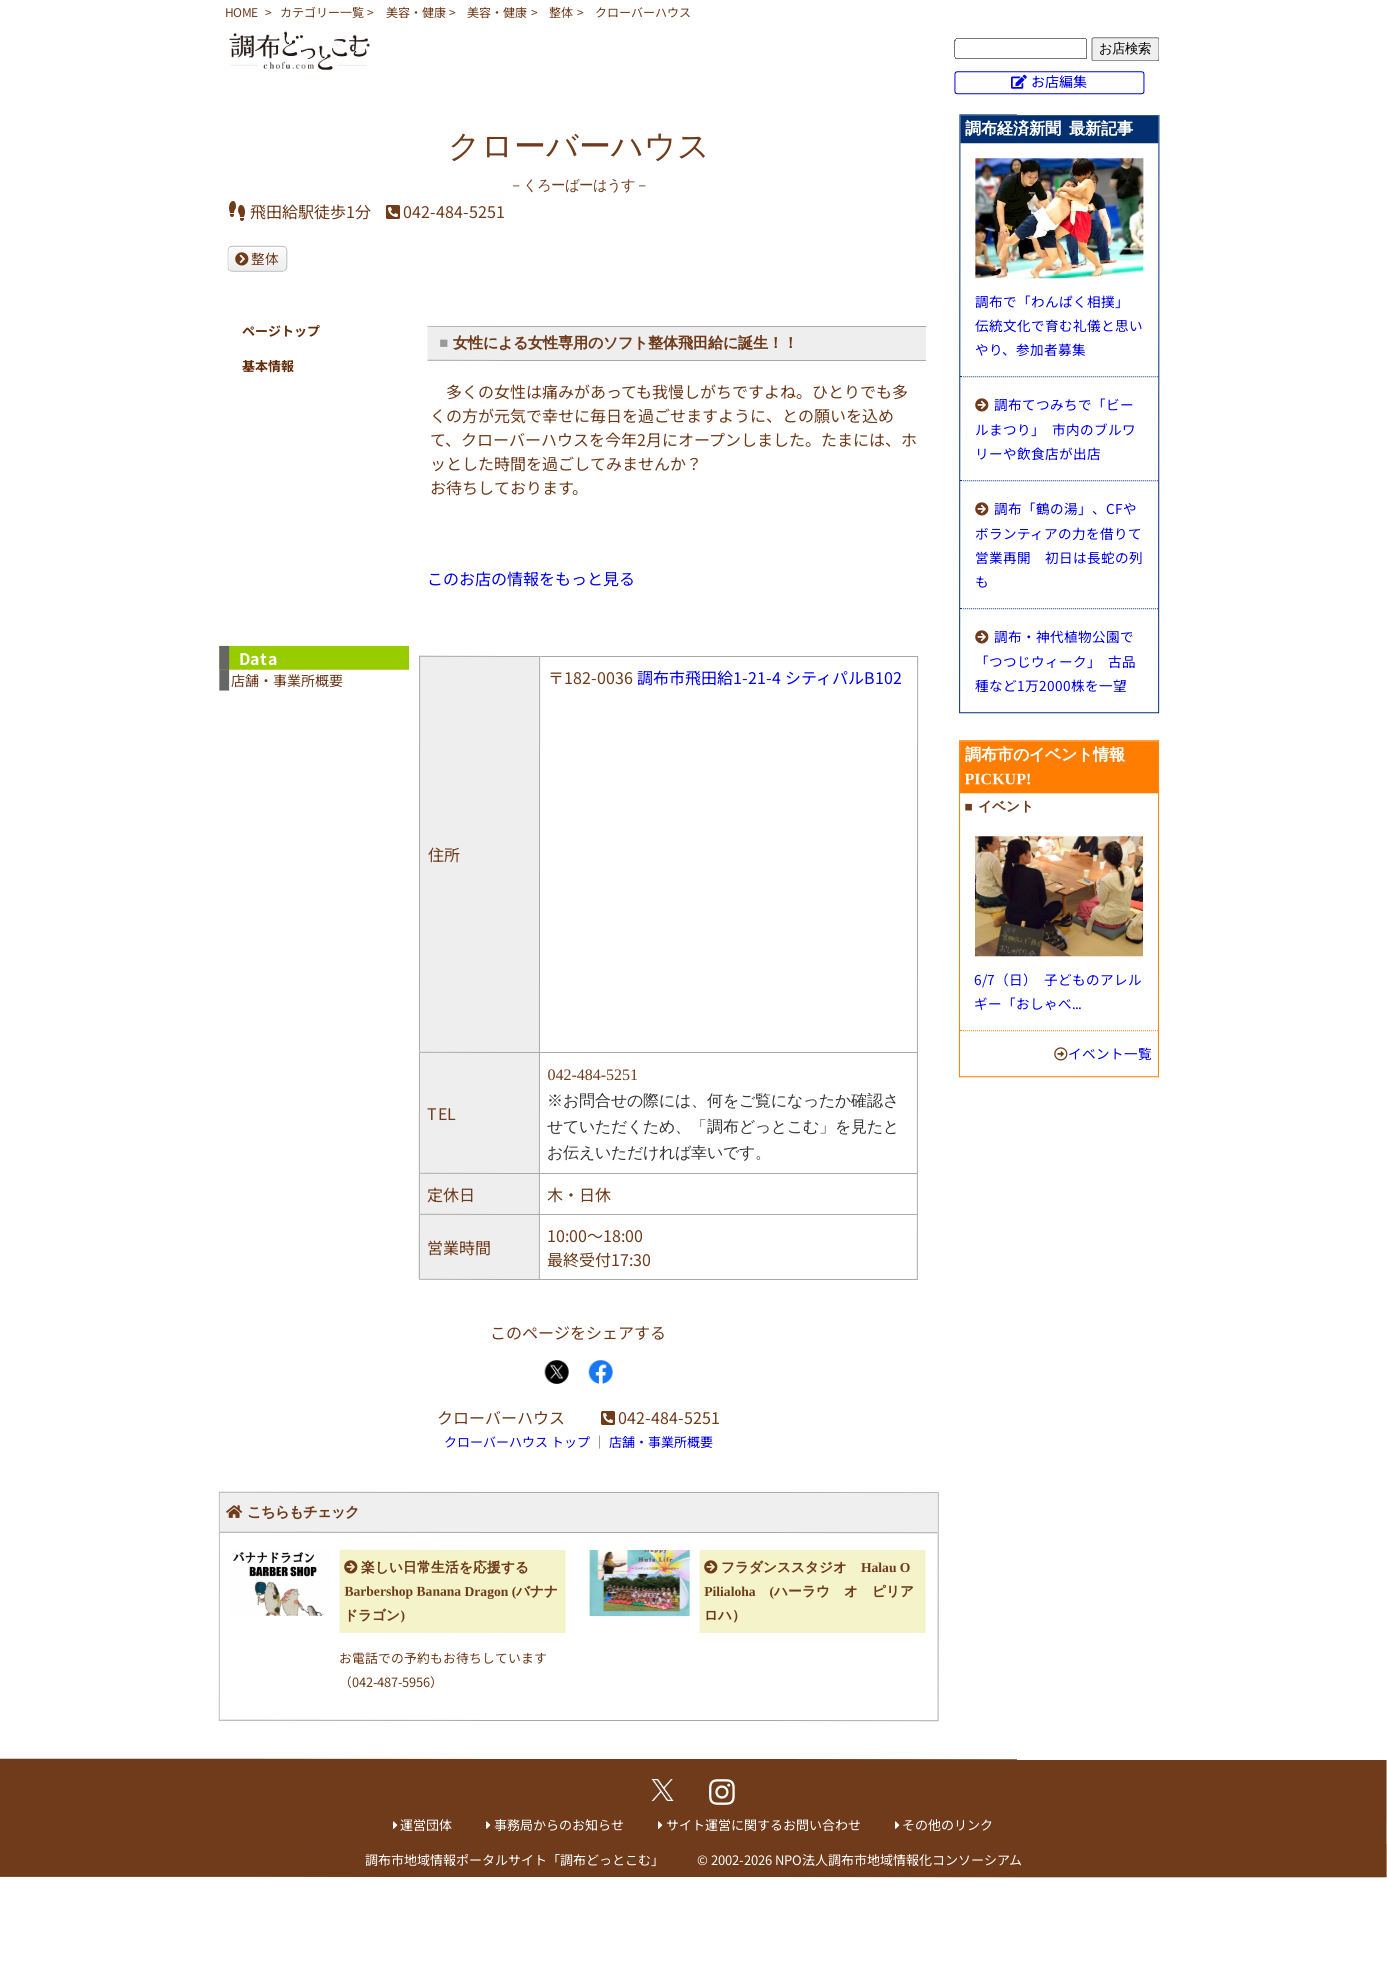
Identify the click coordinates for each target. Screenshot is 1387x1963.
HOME (241, 11)
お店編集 (1059, 81)
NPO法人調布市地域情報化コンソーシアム (898, 1859)
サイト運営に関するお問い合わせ (763, 1824)
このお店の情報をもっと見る (531, 578)
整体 (561, 11)
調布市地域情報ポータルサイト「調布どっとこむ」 (514, 1859)
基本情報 (268, 365)
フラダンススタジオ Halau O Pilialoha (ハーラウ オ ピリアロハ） (809, 1591)
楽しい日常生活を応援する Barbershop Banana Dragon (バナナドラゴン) (451, 1591)
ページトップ (281, 330)
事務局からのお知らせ (559, 1824)
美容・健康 (416, 11)
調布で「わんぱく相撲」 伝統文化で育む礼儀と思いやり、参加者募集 (1059, 325)
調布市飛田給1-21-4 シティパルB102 (769, 677)
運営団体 (426, 1824)
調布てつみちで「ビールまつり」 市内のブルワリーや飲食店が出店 (1055, 428)
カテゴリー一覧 (322, 11)
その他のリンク (947, 1824)
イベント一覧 (1110, 1053)
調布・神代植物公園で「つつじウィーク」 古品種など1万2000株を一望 (1055, 660)
